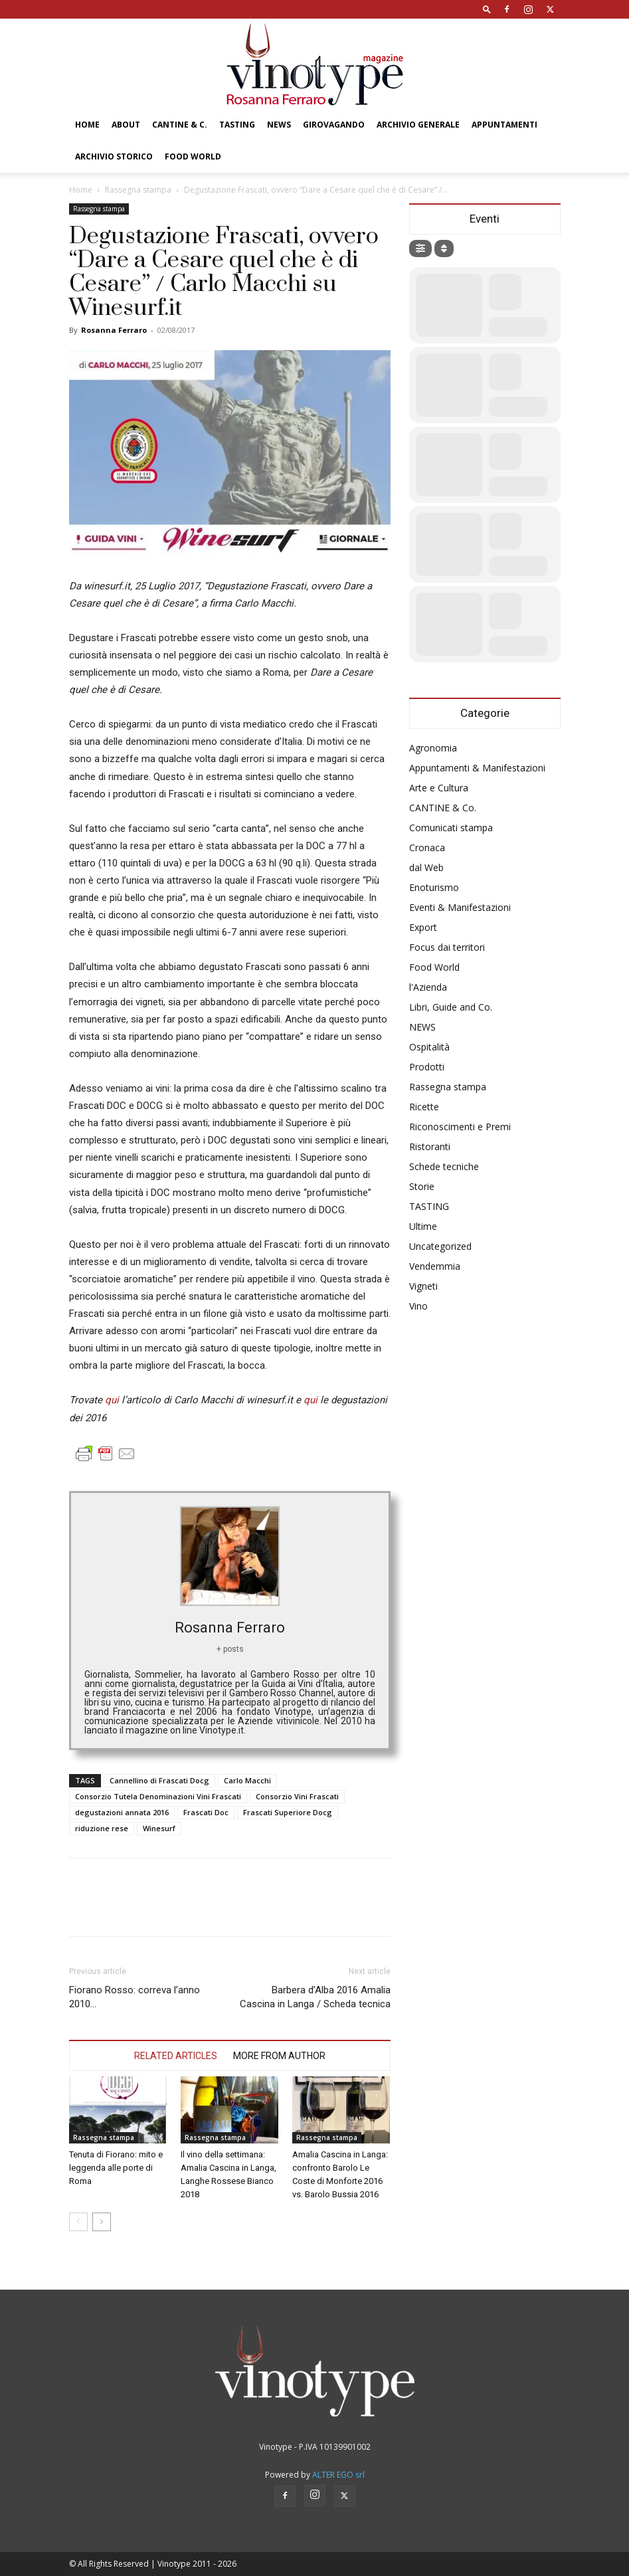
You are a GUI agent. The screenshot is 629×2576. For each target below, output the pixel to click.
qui (113, 1400)
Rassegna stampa (138, 189)
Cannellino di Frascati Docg (159, 1780)
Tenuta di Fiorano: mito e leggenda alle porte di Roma (116, 2167)
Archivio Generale (418, 124)
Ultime (423, 1226)
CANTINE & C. (179, 124)
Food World (193, 156)
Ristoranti (429, 1146)
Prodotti (426, 1066)
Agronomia (433, 748)
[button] (487, 9)
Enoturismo (434, 887)
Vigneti (423, 1286)
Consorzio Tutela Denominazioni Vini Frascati (158, 1796)
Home (87, 124)
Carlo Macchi (247, 1780)
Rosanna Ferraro (114, 330)
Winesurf (159, 1828)
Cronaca (427, 847)
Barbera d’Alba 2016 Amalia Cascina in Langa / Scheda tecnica (315, 1997)
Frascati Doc (205, 1812)
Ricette (424, 1106)
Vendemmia (434, 1266)
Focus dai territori (447, 947)
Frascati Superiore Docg (287, 1812)
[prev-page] (78, 2222)
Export (423, 927)
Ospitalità (429, 1046)
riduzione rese (101, 1828)
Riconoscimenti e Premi (460, 1126)
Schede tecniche (444, 1166)
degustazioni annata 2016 (122, 1812)
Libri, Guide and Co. (450, 1007)
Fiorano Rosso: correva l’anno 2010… (134, 1997)
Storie (421, 1186)
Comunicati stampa (451, 827)
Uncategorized (440, 1246)
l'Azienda (428, 987)
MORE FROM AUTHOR (279, 2055)
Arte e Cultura (438, 787)
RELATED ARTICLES (175, 2055)
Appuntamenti (504, 124)
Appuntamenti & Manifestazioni (477, 767)
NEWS (279, 124)
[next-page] (101, 2222)
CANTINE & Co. (442, 807)
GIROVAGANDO (334, 124)
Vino (418, 1306)
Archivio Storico (114, 156)
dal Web (426, 867)
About (126, 124)
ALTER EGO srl (338, 2474)
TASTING (237, 124)
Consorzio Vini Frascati (297, 1796)
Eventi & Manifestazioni (460, 907)
